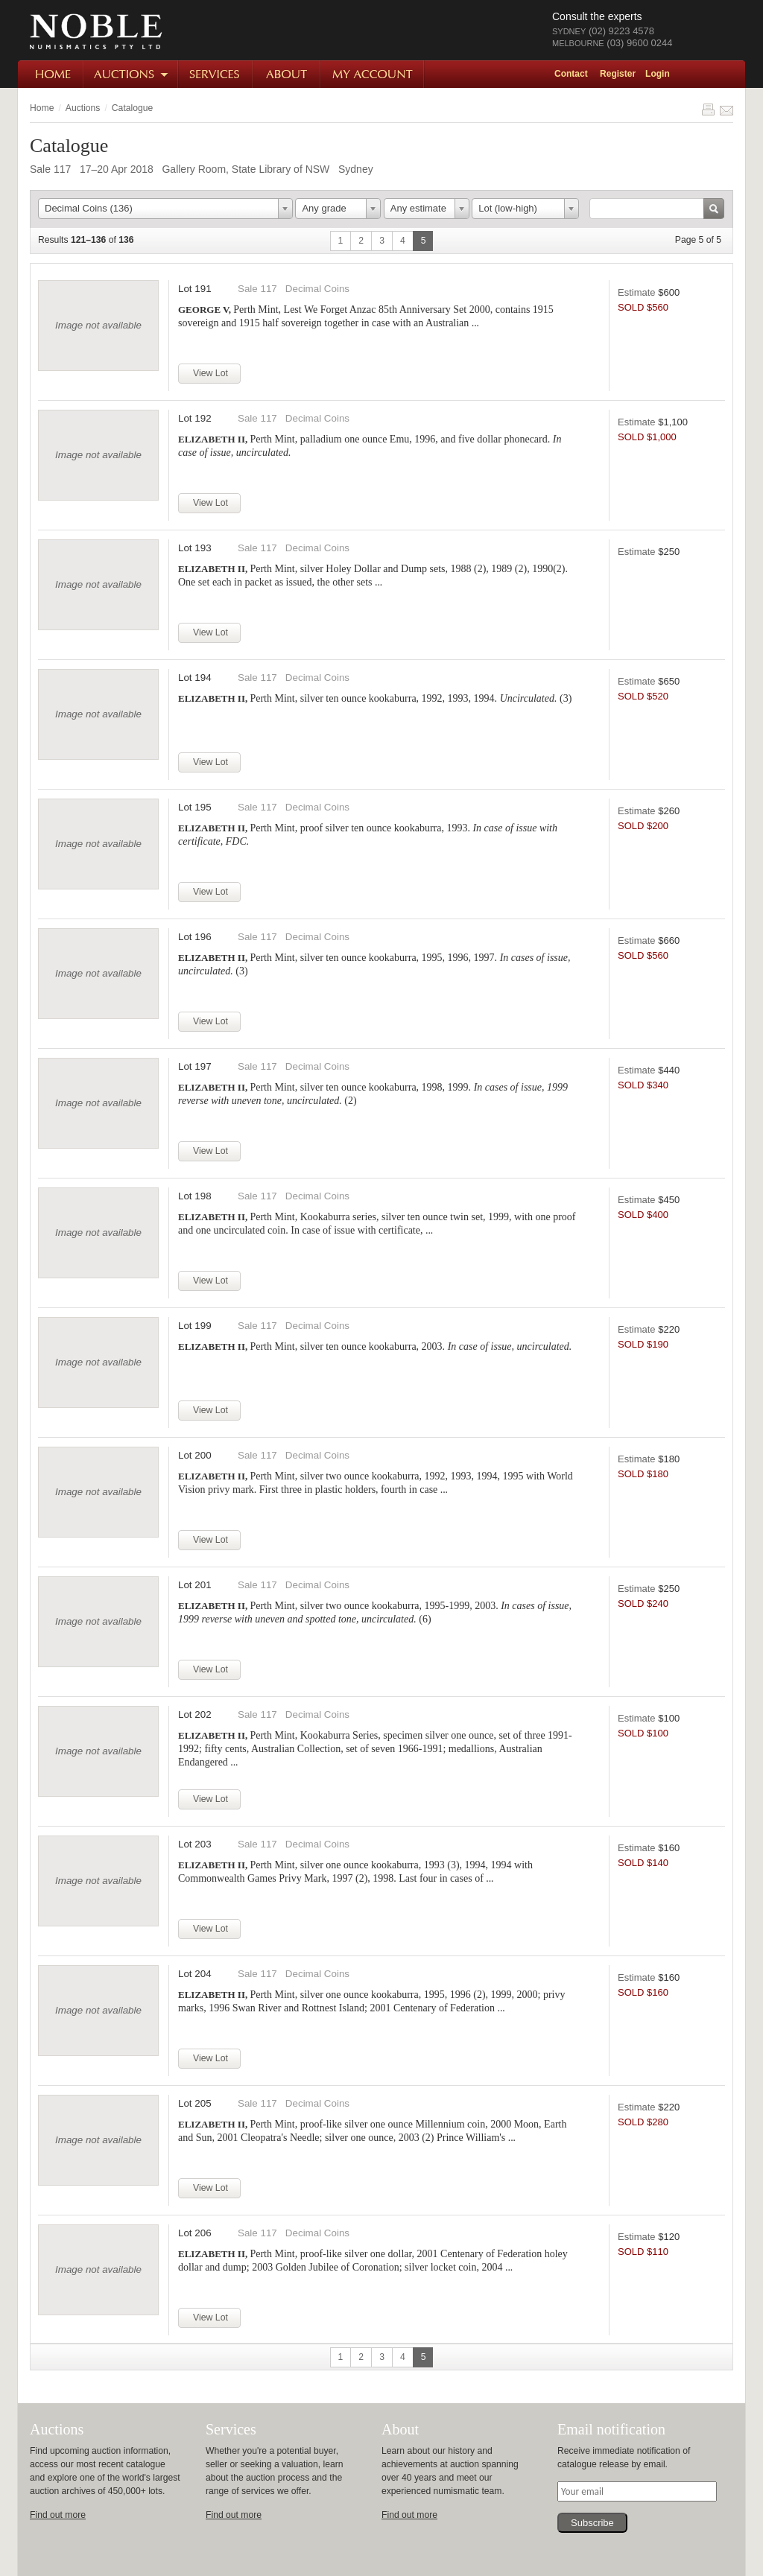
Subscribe (592, 2522)
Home (51, 74)
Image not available (98, 325)
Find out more (58, 2515)
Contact (571, 74)
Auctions (131, 74)
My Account (373, 74)
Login (657, 74)
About (287, 74)
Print (708, 109)
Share (726, 109)
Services (216, 74)
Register (618, 74)
